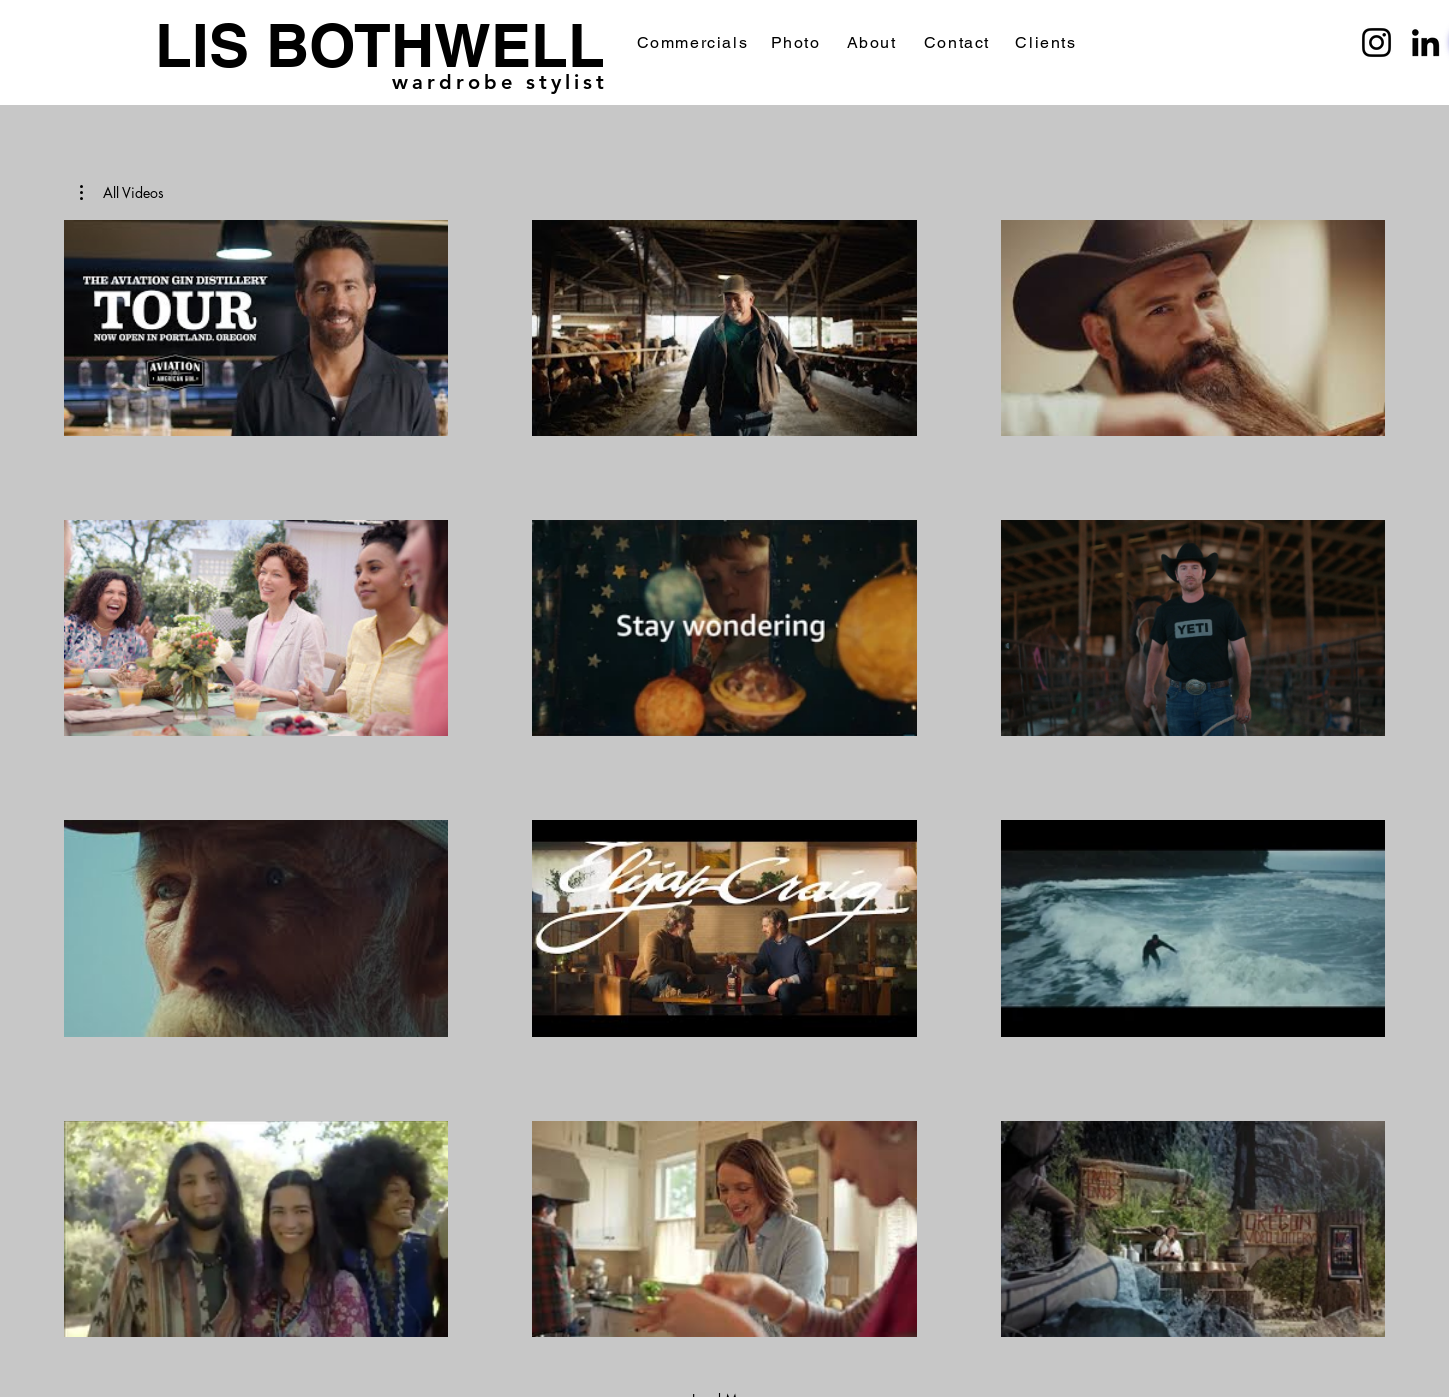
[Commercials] (695, 42)
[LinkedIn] (1425, 42)
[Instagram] (1376, 42)
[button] (122, 193)
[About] (874, 42)
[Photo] (798, 42)
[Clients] (1048, 42)
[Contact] (959, 42)
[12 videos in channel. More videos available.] (724, 778)
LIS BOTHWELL (380, 45)
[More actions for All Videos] (122, 193)
